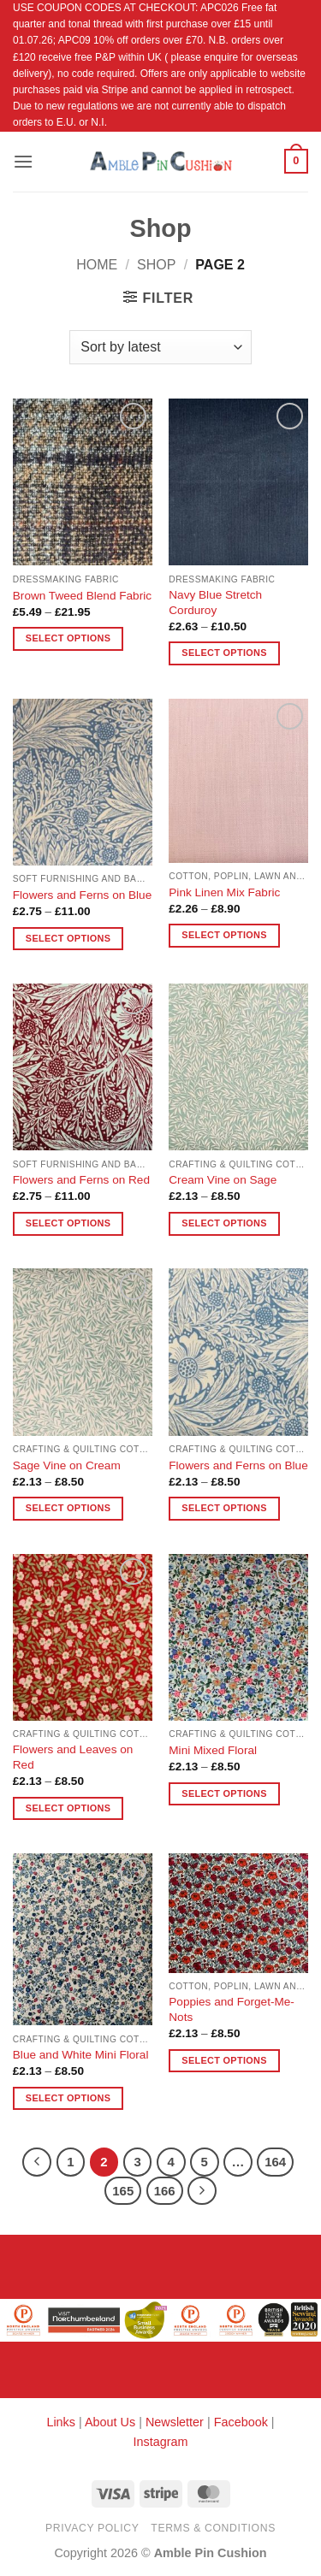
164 (275, 2161)
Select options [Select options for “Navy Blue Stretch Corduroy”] (223, 652)
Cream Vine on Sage (222, 1179)
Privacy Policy (92, 2528)
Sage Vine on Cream (67, 1465)
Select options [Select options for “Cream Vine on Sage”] (223, 1223)
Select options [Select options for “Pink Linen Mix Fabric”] (223, 935)
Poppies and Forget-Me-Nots (231, 2009)
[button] (23, 161)
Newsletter (174, 2422)
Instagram (161, 2442)
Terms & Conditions (213, 2528)
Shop (156, 264)
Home (96, 264)
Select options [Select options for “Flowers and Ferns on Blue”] (68, 938)
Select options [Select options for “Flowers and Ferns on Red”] (68, 1223)
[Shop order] (160, 347)
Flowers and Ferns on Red (81, 1179)
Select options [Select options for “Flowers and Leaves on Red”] (68, 1808)
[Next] (202, 2191)
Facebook (241, 2422)
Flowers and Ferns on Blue (82, 895)
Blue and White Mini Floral (81, 2054)
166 (164, 2190)
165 (123, 2190)
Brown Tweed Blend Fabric (82, 595)
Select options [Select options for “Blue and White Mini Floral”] (68, 2098)
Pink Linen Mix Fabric (224, 892)
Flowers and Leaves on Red (73, 1757)
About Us (110, 2422)
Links (62, 2422)
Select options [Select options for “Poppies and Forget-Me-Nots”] (223, 2060)
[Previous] (36, 2162)
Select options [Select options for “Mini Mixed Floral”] (223, 1793)
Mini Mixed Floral (213, 1750)
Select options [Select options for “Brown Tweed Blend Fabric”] (68, 638)
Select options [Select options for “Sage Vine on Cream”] (68, 1508)
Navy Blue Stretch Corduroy (215, 602)
